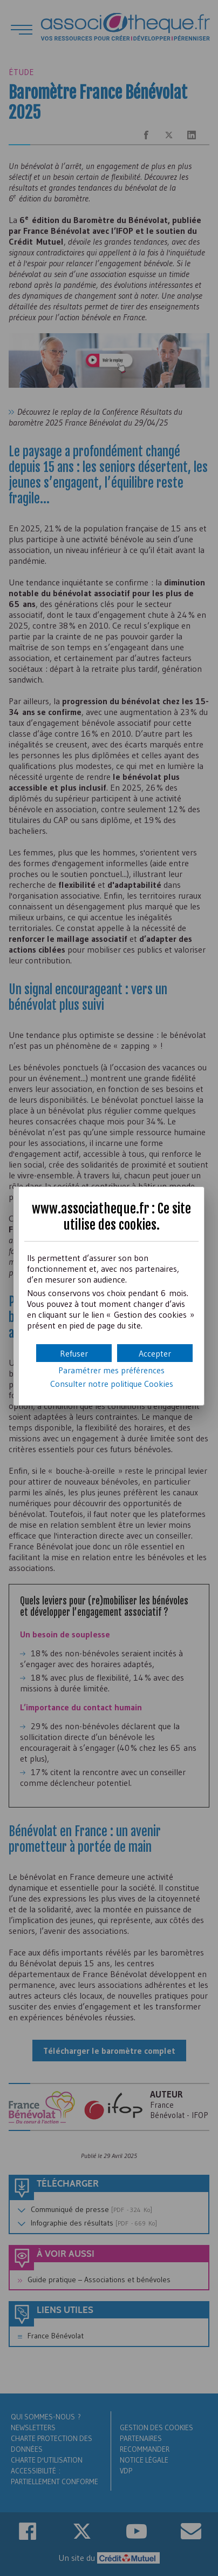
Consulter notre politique (111, 1383)
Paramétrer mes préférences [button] (111, 1370)
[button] (155, 1353)
